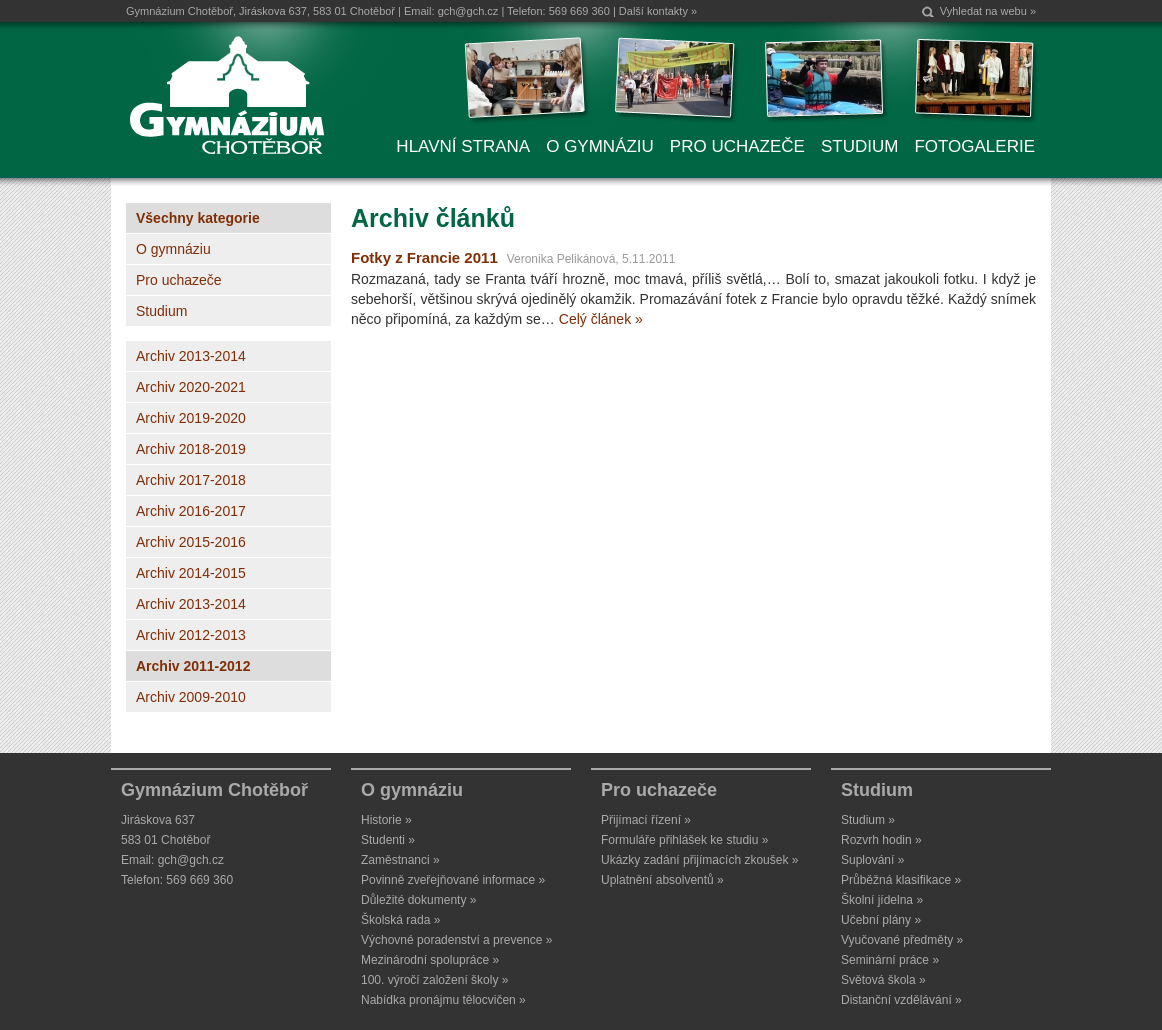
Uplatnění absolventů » (662, 880)
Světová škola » (883, 980)
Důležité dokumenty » (418, 900)
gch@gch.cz (468, 11)
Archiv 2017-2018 (191, 480)
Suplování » (872, 860)
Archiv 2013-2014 (191, 356)
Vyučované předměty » (902, 940)
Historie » (386, 820)
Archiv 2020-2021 (191, 387)
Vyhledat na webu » (988, 11)
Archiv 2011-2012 (193, 666)
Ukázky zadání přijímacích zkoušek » (699, 860)
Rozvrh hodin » (881, 840)
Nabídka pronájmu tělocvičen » (443, 1000)
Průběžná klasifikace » (901, 880)
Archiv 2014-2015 (191, 573)
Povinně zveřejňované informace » (453, 880)
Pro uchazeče (179, 280)
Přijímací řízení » (646, 820)
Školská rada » (400, 920)
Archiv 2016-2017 (191, 511)
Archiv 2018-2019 (191, 449)
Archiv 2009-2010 (191, 697)
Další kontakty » (658, 11)
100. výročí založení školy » (434, 980)
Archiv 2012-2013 (191, 635)
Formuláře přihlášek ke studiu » (684, 840)
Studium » (868, 820)
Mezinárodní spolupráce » (430, 960)
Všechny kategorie (198, 218)
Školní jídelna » (882, 900)
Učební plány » (881, 920)
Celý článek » (601, 319)
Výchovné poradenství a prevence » (456, 940)
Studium (161, 311)
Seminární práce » (890, 960)
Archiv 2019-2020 (191, 418)
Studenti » (388, 840)
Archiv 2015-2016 (191, 542)
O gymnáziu (173, 249)
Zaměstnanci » (400, 860)
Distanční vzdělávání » (901, 1000)
